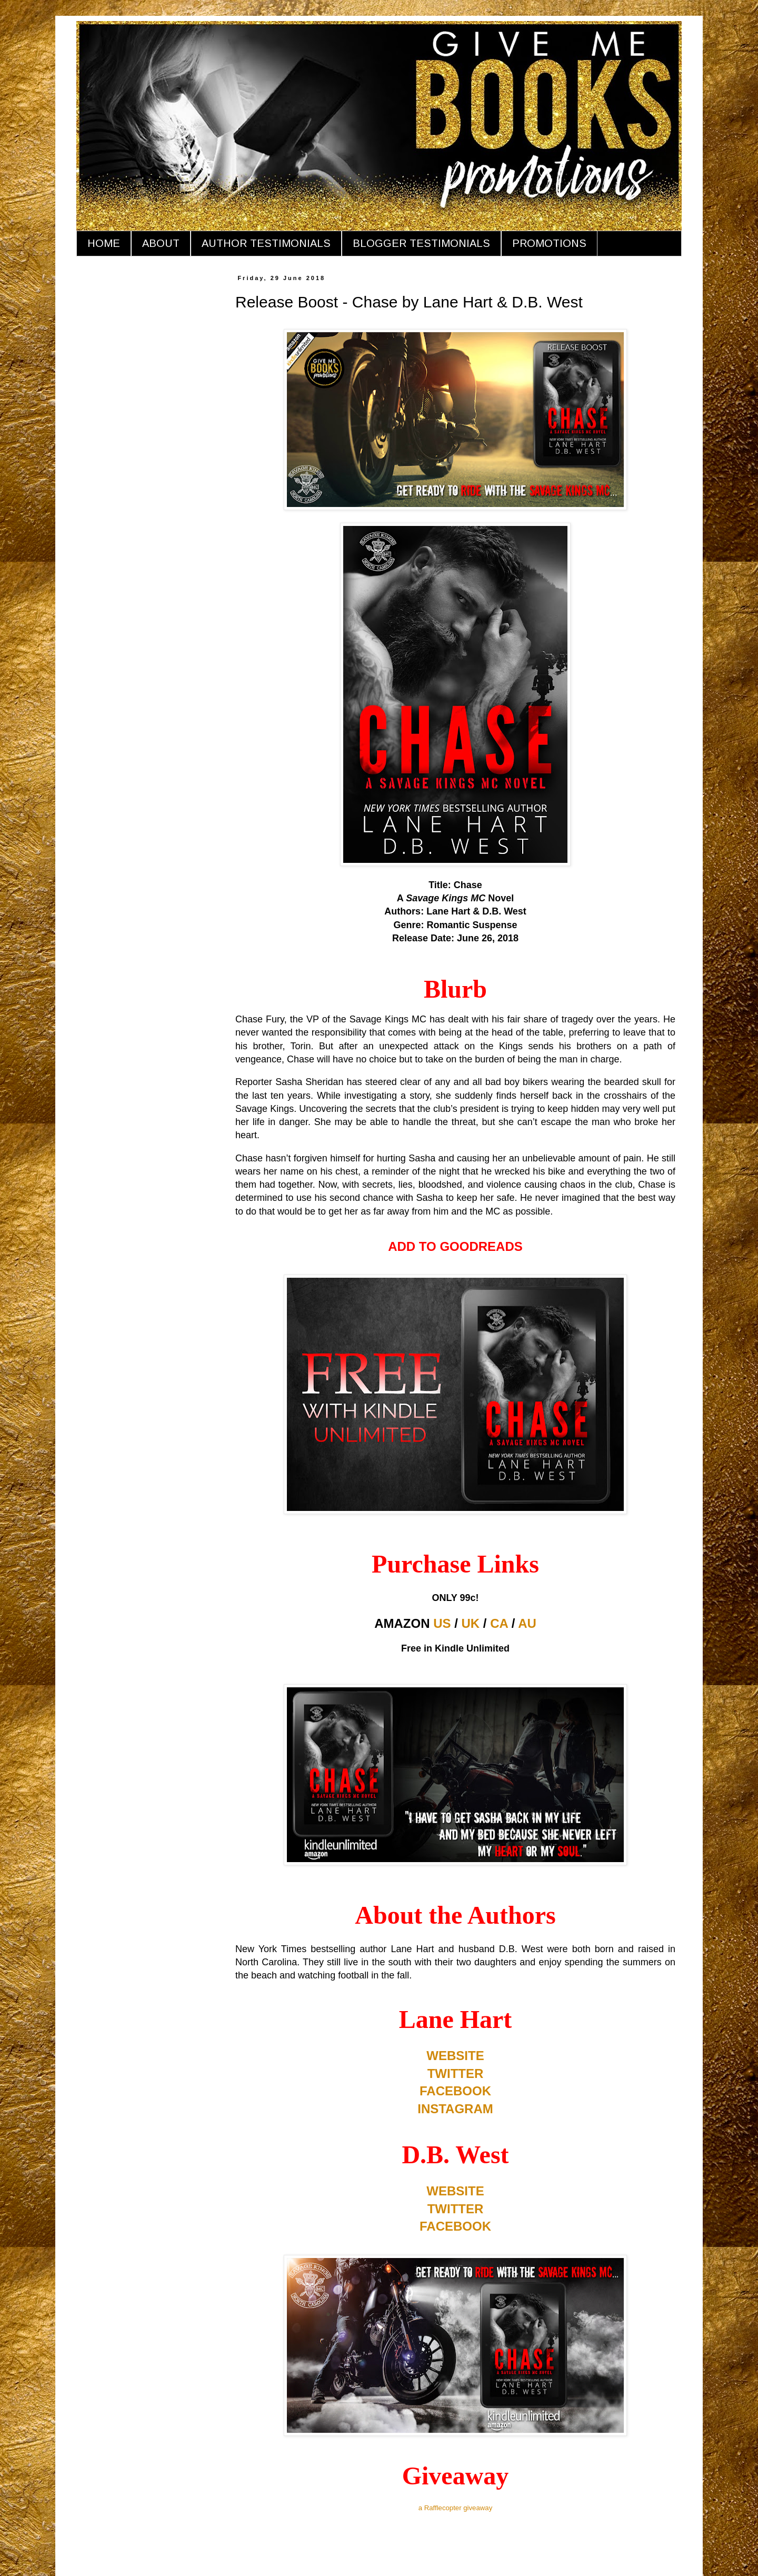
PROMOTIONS (549, 243)
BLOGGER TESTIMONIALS (421, 243)
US (442, 1623)
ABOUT (160, 243)
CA (499, 1623)
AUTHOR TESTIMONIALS (266, 243)
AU (527, 1623)
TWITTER (455, 2073)
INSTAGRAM (455, 2109)
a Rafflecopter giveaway (455, 2508)
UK (471, 1623)
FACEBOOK (455, 2091)
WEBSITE (455, 2055)
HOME (103, 243)
